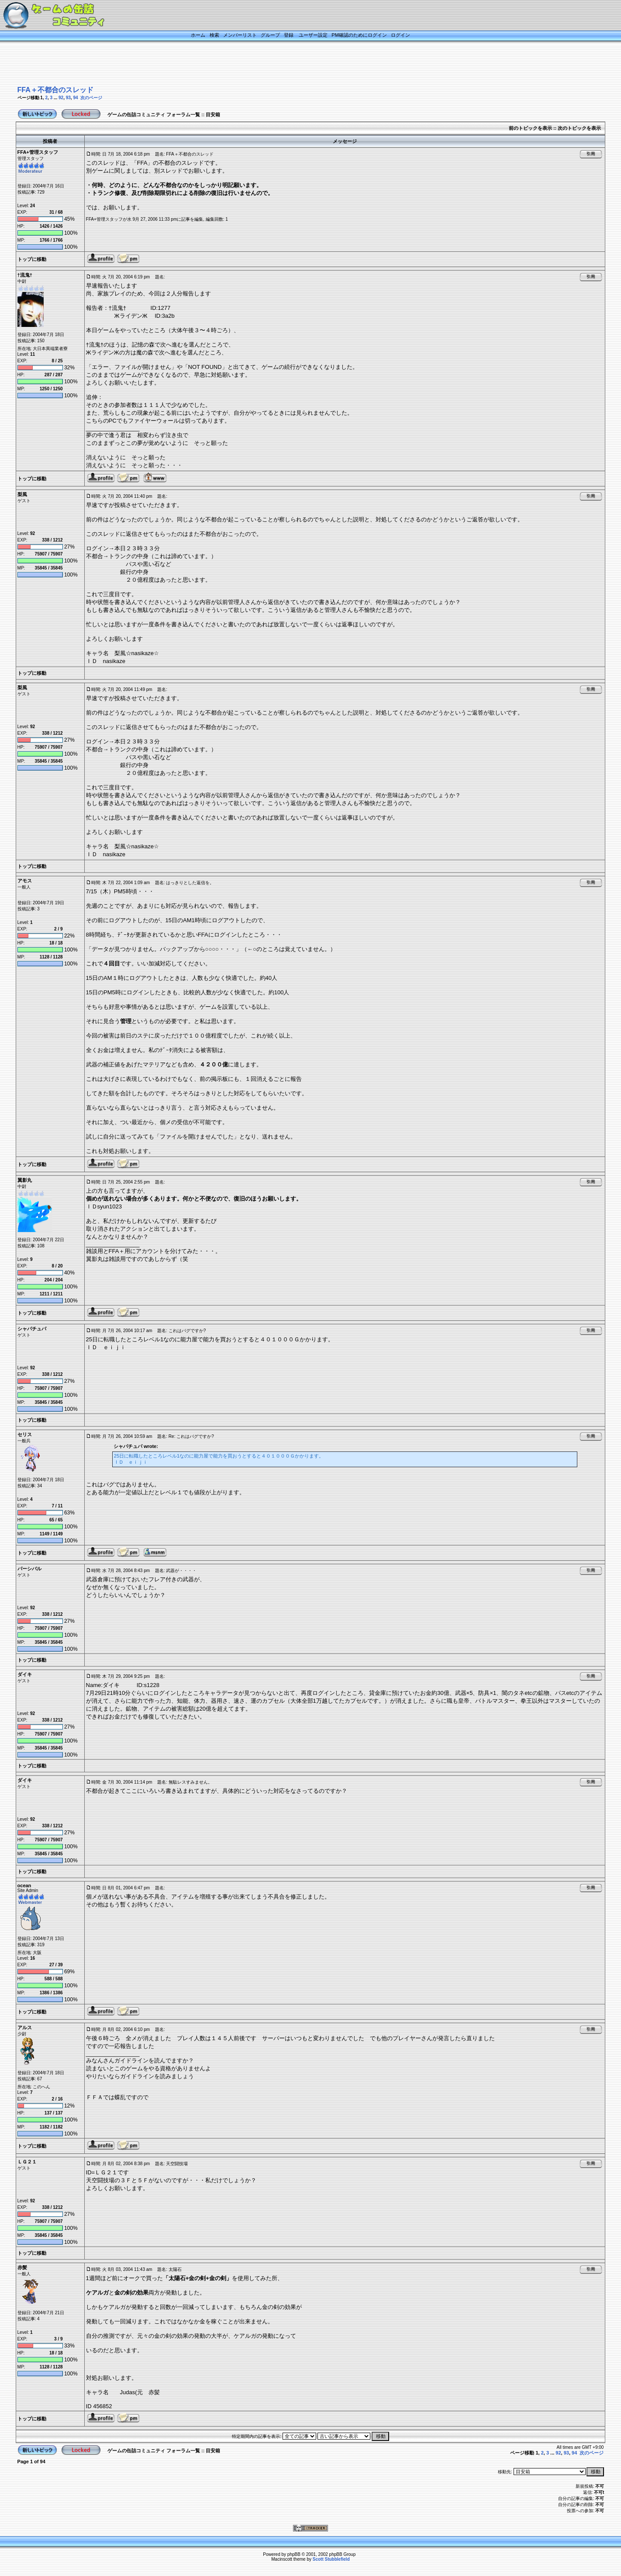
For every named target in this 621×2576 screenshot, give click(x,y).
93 (68, 97)
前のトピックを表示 (530, 128)
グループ (270, 35)
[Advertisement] (300, 64)
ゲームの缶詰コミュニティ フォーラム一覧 (153, 114)
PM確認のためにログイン (359, 35)
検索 (214, 35)
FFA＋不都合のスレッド (55, 90)
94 (75, 97)
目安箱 (213, 114)
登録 (288, 35)
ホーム (198, 35)
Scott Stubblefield (331, 2559)
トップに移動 (31, 259)
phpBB (293, 2554)
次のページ (91, 97)
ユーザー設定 (313, 35)
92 (61, 97)
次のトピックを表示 (579, 128)
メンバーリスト (240, 35)
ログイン (400, 35)
